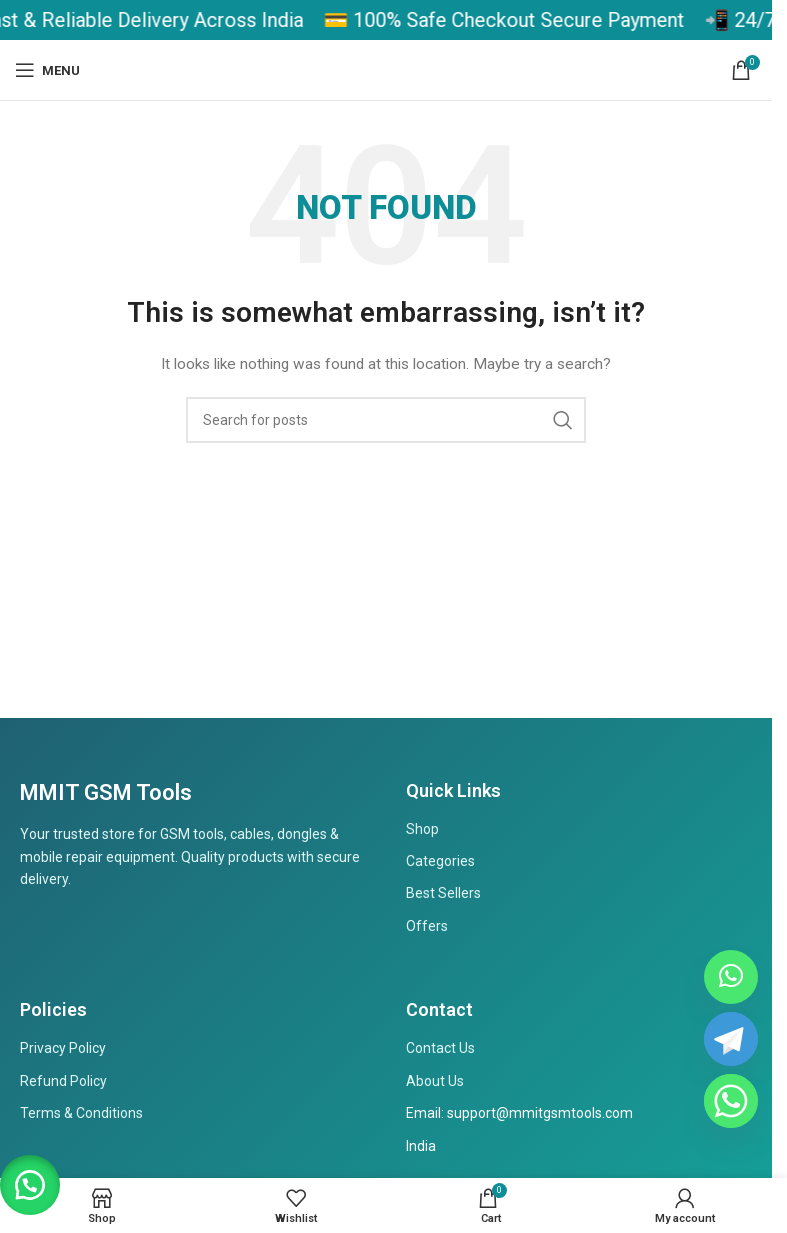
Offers (427, 926)
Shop (422, 829)
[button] (30, 1183)
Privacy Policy (63, 1048)
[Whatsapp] (731, 1101)
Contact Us (440, 1048)
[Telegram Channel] (731, 1039)
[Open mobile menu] (47, 70)
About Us (435, 1081)
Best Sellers (443, 893)
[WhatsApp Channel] (731, 977)
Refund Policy (63, 1081)
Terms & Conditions (81, 1113)
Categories (440, 861)
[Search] (386, 420)
